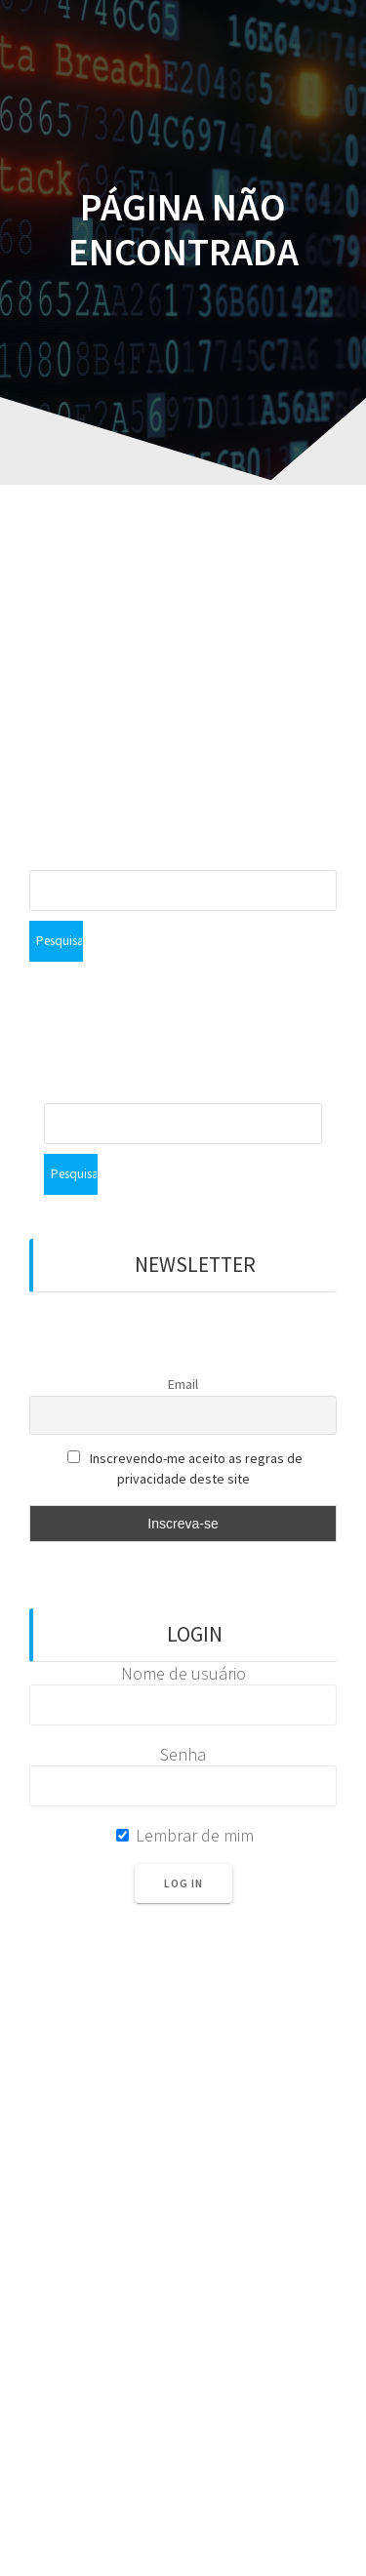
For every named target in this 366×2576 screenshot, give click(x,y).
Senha (183, 1754)
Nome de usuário (183, 1673)
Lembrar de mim (185, 1835)
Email (183, 1384)
